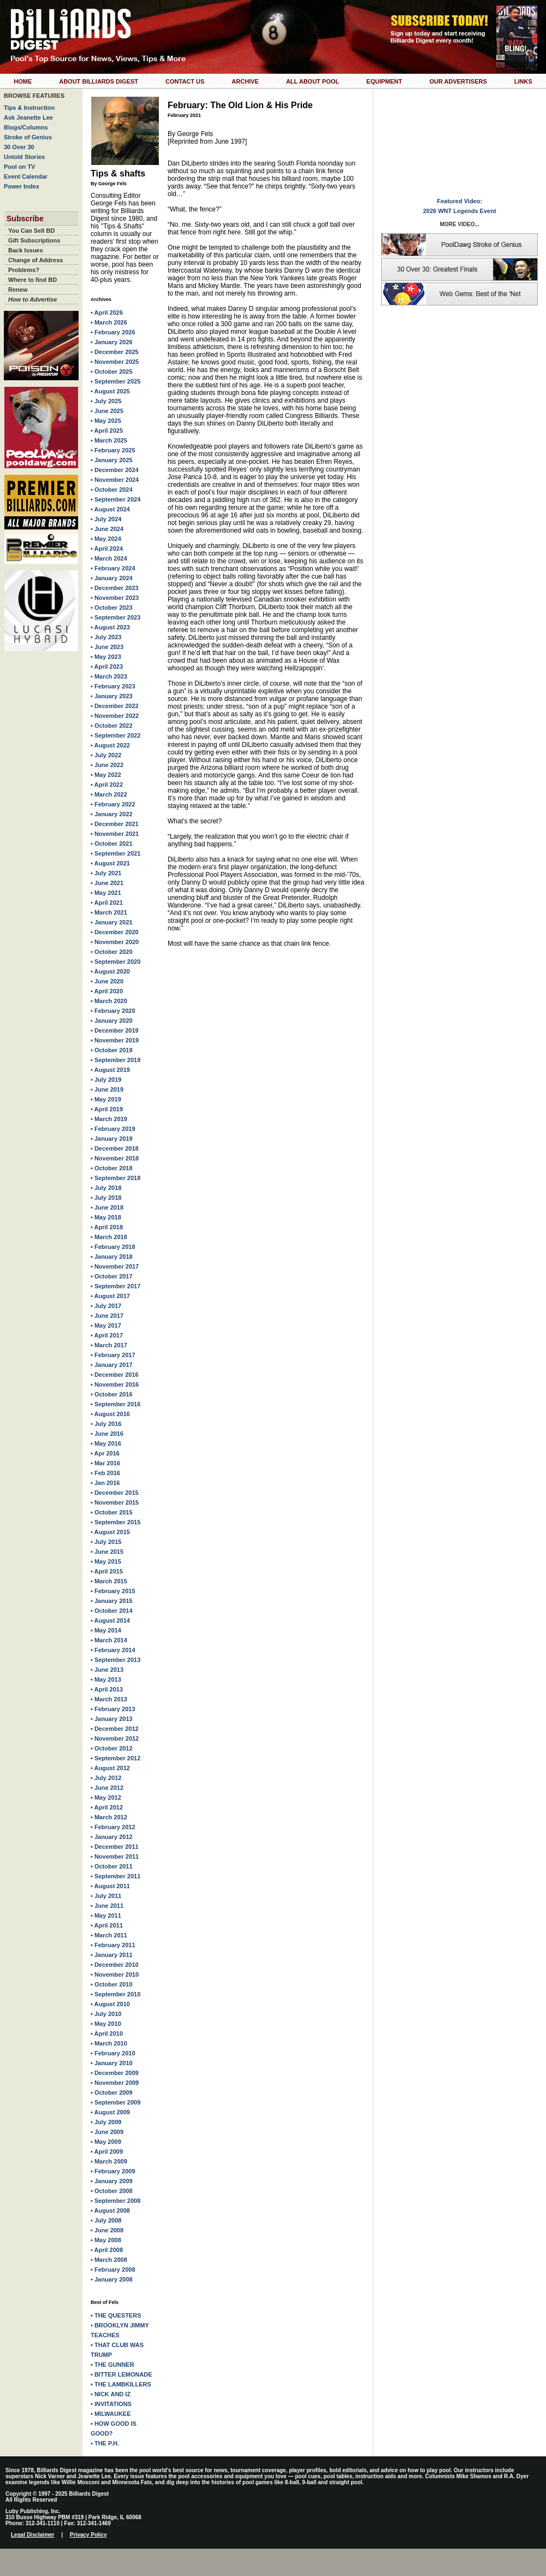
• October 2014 (112, 1610)
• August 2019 (110, 1069)
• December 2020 (115, 932)
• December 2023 (115, 588)
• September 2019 (115, 1060)
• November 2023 (115, 597)
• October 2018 (112, 1168)
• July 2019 (106, 1079)
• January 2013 (112, 1719)
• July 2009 (106, 2122)
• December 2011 (115, 1846)
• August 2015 (110, 1532)
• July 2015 (106, 1541)
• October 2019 (112, 1050)
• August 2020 (110, 971)
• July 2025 (106, 401)
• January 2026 (112, 342)
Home (23, 81)
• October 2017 (112, 1276)
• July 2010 (106, 2014)
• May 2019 (106, 1099)
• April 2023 (107, 666)
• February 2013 (113, 1709)
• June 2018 (107, 1207)
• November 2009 (115, 2082)
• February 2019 (113, 1128)
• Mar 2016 (105, 1463)
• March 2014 (109, 1640)
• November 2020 (115, 942)
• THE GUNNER (112, 2364)
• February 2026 (113, 332)
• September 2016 (115, 1404)
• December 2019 (115, 1030)
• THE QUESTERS (116, 2315)
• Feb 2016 (105, 1473)
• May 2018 (106, 1217)
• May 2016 (106, 1443)
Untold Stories (24, 157)
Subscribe (25, 218)
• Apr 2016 (105, 1453)
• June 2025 (107, 411)
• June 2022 (107, 765)
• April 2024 (107, 548)
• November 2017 (115, 1266)
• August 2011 (110, 1886)
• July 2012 (106, 1778)
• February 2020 (113, 1010)
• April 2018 (107, 1227)
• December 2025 (115, 352)
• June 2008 (107, 2230)
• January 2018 (112, 1256)
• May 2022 (106, 774)
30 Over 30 (19, 147)
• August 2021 (110, 863)
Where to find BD (32, 279)
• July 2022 (106, 755)
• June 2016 (107, 1433)
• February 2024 (113, 568)
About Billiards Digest (98, 81)
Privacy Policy (88, 2535)
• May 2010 (106, 2023)
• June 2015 (107, 1551)
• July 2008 (106, 2220)
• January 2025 (112, 460)
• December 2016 (115, 1374)
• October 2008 (112, 2191)
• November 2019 (115, 1040)
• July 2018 (106, 1187)
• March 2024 (109, 558)
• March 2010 (109, 2043)
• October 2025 (112, 371)
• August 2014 (110, 1620)
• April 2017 (107, 1335)
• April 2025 (107, 430)
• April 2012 (107, 1807)
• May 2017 (106, 1325)
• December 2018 (115, 1148)
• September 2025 (115, 381)
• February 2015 (113, 1591)
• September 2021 (115, 853)
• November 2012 (115, 1738)
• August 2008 (110, 2210)
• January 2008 (112, 2279)
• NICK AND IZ (110, 2394)
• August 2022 (110, 745)
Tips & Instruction (29, 107)
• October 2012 (112, 1748)
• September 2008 (115, 2200)
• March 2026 (109, 322)
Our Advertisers (457, 81)
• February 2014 (113, 1650)
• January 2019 (112, 1138)
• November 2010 (115, 1974)
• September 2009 (115, 2102)
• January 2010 (112, 2063)
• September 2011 (115, 1876)
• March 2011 (109, 1935)
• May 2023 (106, 656)
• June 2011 (107, 1905)
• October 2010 (112, 1984)
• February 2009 (113, 2171)
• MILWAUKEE (111, 2413)
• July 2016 (106, 1423)
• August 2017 (110, 1296)
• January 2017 (112, 1364)
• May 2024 (106, 538)
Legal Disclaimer (32, 2535)
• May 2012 (106, 1797)
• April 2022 (107, 784)
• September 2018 (115, 1178)
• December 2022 (115, 706)
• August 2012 (110, 1768)
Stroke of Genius (28, 137)
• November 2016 (115, 1384)
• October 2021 (112, 843)
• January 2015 (112, 1601)
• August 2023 (110, 627)
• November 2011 (115, 1856)
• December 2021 (115, 824)
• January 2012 (112, 1837)
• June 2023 (107, 647)
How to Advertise (32, 299)
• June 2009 (107, 2132)
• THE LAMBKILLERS (121, 2384)
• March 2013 (109, 1699)
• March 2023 (109, 676)
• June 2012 (107, 1787)
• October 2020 (112, 951)
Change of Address (35, 260)
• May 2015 (106, 1561)
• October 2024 (112, 489)
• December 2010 (115, 1964)
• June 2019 (107, 1089)
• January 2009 (112, 2181)
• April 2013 (107, 1689)
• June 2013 (107, 1669)
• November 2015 (115, 1502)
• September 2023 (115, 617)
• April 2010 (107, 2033)
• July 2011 (106, 1896)
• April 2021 (107, 902)
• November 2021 (115, 833)
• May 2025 (106, 420)
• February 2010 (113, 2053)
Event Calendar (26, 176)
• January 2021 (112, 922)
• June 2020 (107, 981)
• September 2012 (115, 1758)
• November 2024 (115, 479)
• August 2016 (110, 1414)
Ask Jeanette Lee (28, 117)
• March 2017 (109, 1345)
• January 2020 (112, 1020)
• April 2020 (107, 991)
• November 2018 (115, 1158)
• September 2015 (115, 1522)
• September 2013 (115, 1660)
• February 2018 (113, 1246)
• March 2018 (109, 1237)
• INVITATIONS (111, 2404)
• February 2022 (113, 804)
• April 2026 (107, 312)
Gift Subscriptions (34, 240)
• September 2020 (115, 961)
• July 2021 (106, 873)
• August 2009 (110, 2112)
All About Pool (312, 81)
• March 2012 (109, 1817)
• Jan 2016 (105, 1482)
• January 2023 (112, 696)
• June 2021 (107, 883)
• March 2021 (109, 912)
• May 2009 (106, 2141)
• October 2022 (112, 725)
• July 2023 (106, 637)
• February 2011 (113, 1945)
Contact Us (184, 81)
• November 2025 (115, 361)
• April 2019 (107, 1109)
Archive (245, 81)
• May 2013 (106, 1679)
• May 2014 (106, 1630)
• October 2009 (112, 2092)
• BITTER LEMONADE (121, 2374)
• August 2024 (110, 509)
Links (523, 81)
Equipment (384, 81)
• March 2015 (109, 1581)
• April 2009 (107, 2151)
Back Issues (25, 250)
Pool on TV (19, 166)
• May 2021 (106, 892)
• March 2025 (109, 440)
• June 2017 (107, 1315)
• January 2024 (112, 578)
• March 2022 (109, 794)
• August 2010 (110, 2004)
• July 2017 (106, 1305)
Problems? (23, 270)
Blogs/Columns (26, 127)
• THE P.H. (105, 2443)
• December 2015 (115, 1492)
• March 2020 (109, 1001)
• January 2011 (112, 1955)
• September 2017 (115, 1286)
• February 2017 (113, 1355)
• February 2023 (113, 686)
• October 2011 (112, 1866)
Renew (17, 289)
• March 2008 (109, 2259)
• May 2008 (106, 2240)
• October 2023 (112, 607)
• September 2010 (115, 1994)
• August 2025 (110, 391)
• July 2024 (106, 519)
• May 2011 (106, 1915)
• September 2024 (115, 499)
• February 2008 (113, 2269)
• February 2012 (113, 1827)
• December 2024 (115, 470)
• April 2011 (107, 1925)
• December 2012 (115, 1728)
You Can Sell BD (31, 230)
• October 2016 (112, 1394)
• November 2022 (115, 715)
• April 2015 (107, 1571)
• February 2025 (113, 450)
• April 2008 (107, 2250)
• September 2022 (115, 735)
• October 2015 (112, 1512)
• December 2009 (115, 2073)
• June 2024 (107, 529)
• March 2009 (109, 2161)
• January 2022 (112, 814)
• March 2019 (109, 1119)
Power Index (21, 186)
